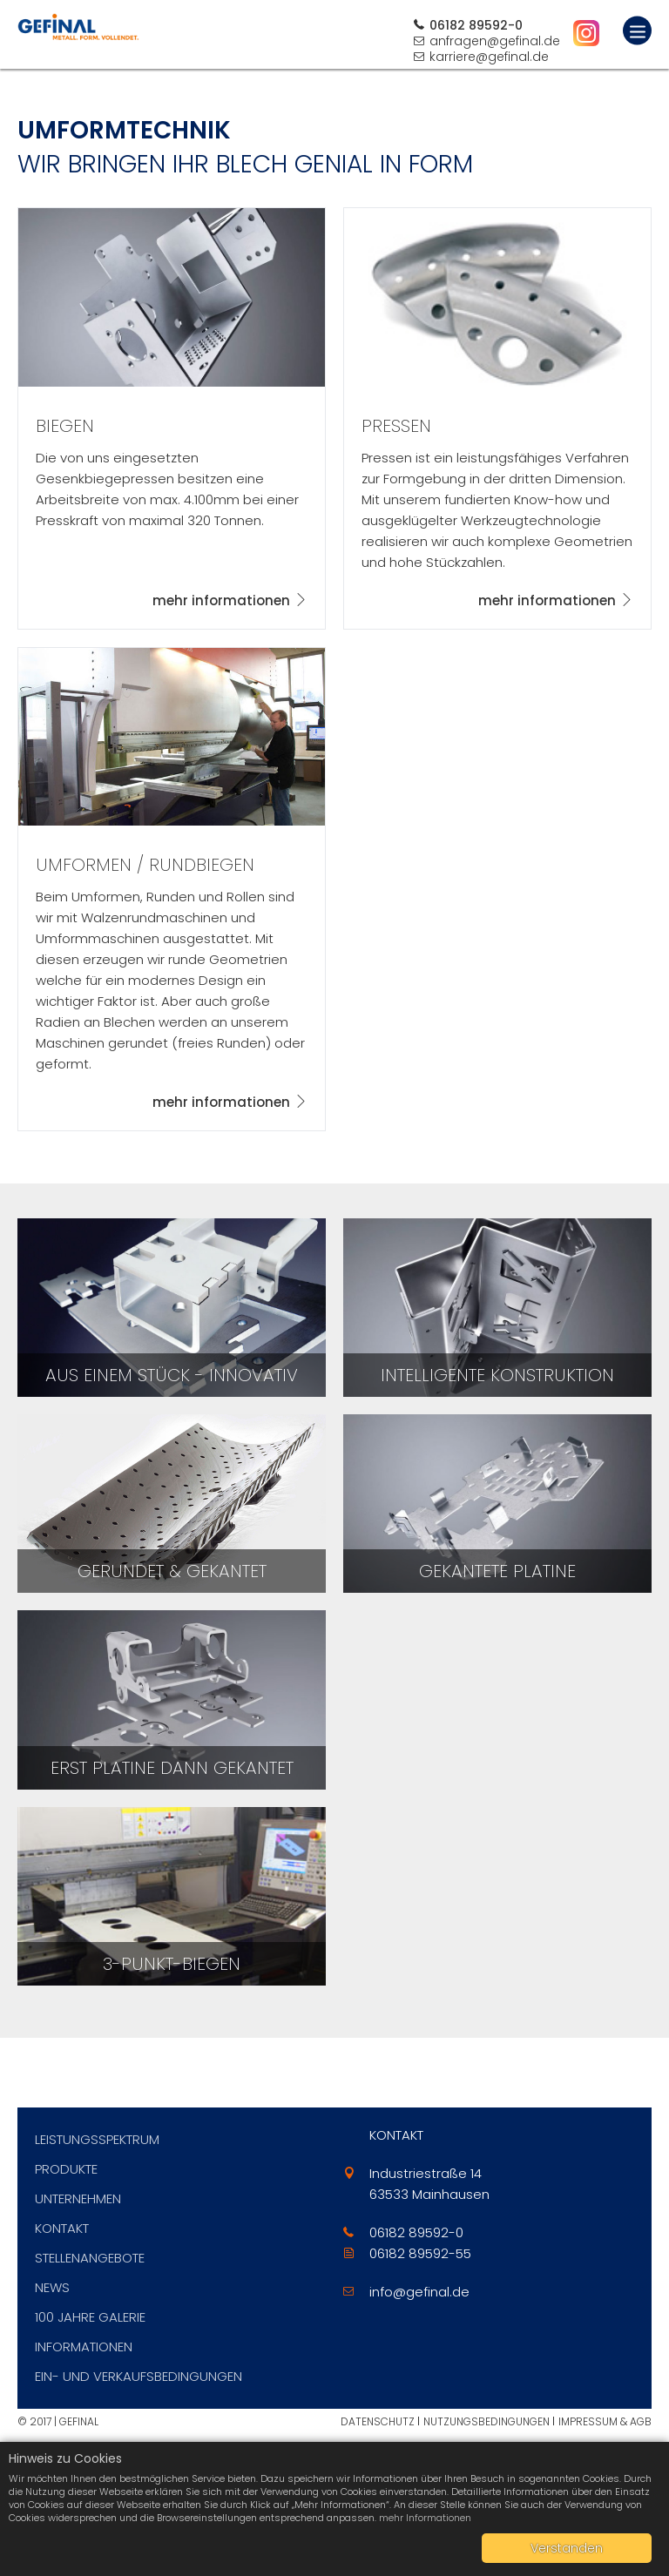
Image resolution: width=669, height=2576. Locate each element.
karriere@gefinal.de (489, 56)
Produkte (66, 2169)
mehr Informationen (425, 2518)
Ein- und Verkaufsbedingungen (138, 2376)
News (52, 2287)
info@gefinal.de (419, 2292)
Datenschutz (378, 2421)
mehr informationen (221, 600)
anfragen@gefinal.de (494, 41)
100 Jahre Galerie (90, 2317)
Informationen (83, 2346)
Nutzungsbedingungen (486, 2421)
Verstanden (566, 2548)
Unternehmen (78, 2198)
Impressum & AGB (605, 2421)
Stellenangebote (90, 2258)
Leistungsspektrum (97, 2139)
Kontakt (62, 2228)
